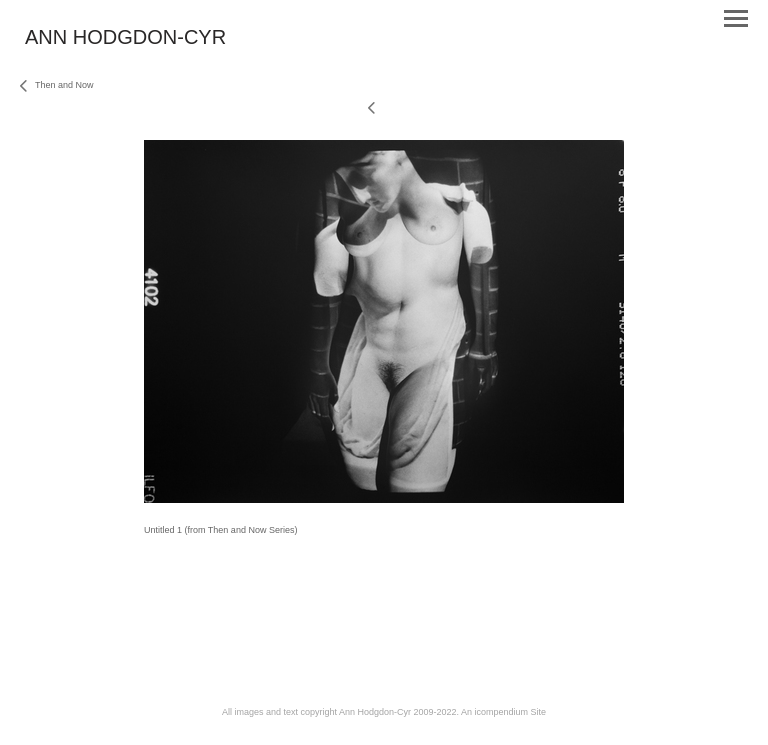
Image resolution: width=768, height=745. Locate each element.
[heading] (125, 39)
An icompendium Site (503, 712)
